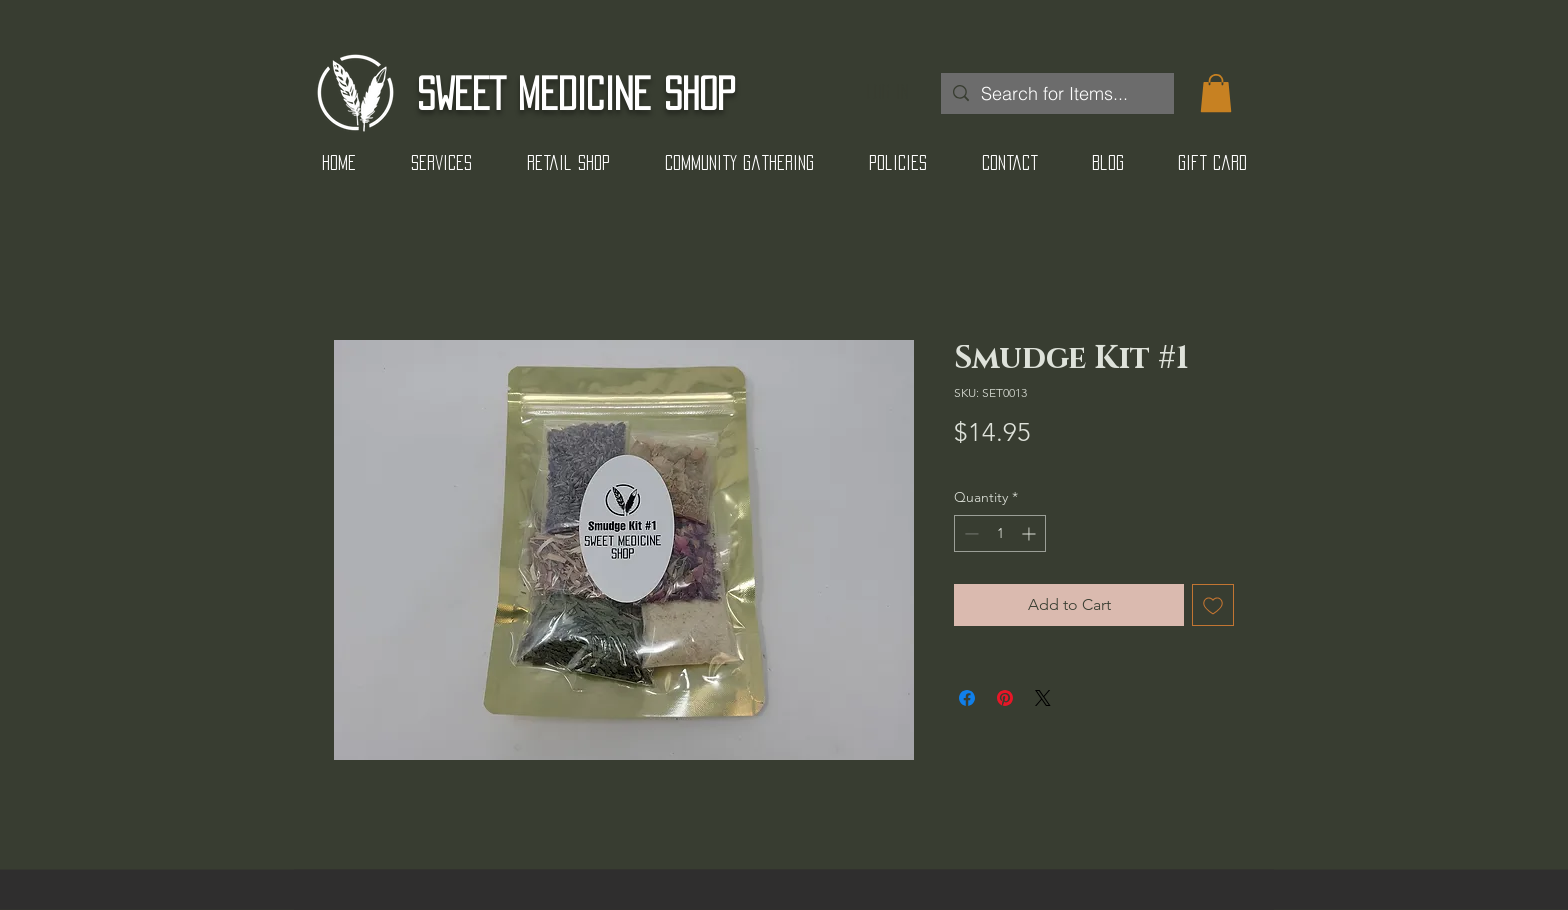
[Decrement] (969, 533)
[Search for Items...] (1056, 93)
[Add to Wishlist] (1213, 605)
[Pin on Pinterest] (1005, 698)
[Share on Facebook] (967, 698)
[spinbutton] (1000, 533)
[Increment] (1030, 533)
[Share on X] (1043, 698)
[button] (1216, 93)
